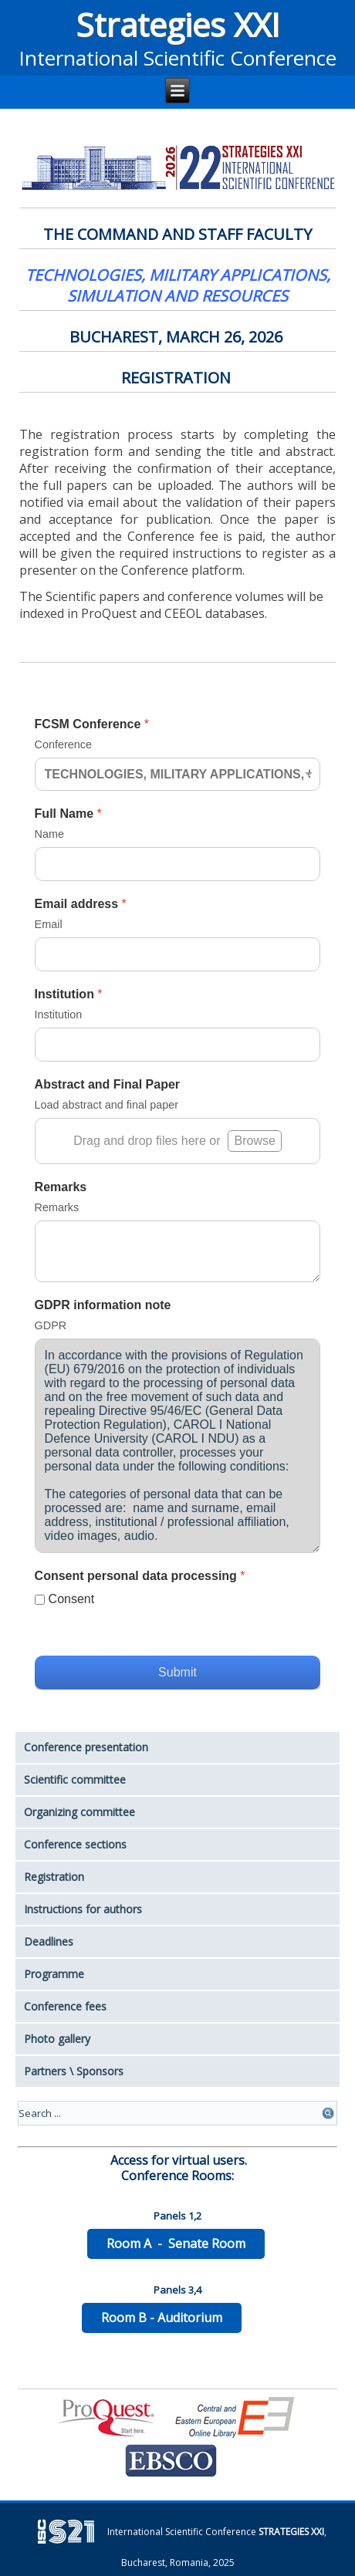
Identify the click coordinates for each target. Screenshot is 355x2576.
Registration (54, 1876)
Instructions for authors (83, 1909)
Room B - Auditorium (161, 2317)
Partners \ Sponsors (73, 2071)
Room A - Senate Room (175, 2243)
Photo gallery (57, 2038)
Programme (54, 1974)
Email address (81, 903)
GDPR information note (103, 1305)
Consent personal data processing (140, 1575)
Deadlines (48, 1941)
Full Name (68, 813)
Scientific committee (75, 1779)
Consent (72, 1598)
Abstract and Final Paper (108, 1084)
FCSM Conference (92, 724)
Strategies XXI (178, 24)
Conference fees (65, 2006)
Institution (69, 994)
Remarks (61, 1186)
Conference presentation (86, 1747)
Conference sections (75, 1844)
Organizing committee (79, 1812)
